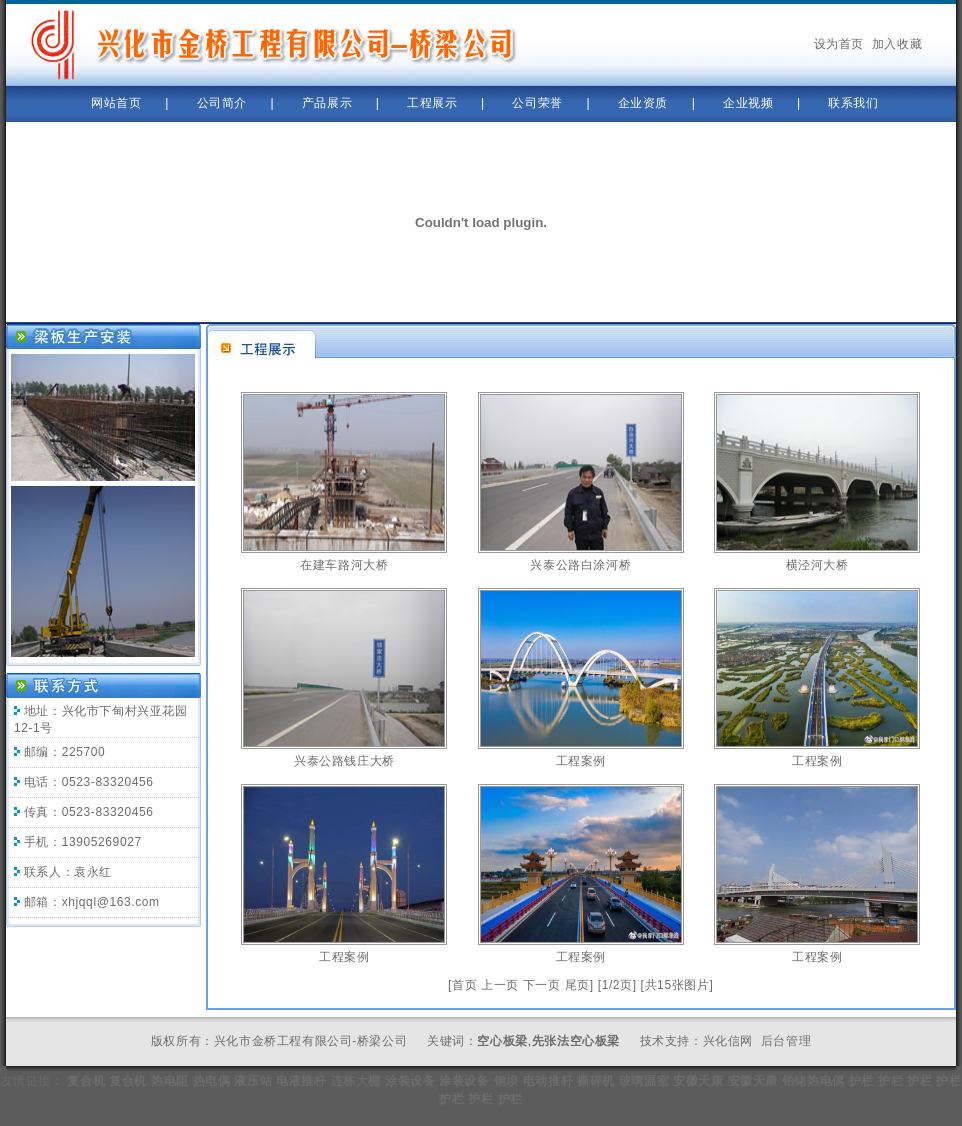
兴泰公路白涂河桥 (580, 565)
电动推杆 (548, 1081)
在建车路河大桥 (344, 565)
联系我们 (853, 103)
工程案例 (581, 761)
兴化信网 (728, 1041)
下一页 (542, 985)
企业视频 (748, 103)
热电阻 (170, 1081)
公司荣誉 (537, 103)
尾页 (577, 985)
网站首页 (116, 103)
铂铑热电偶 (813, 1081)
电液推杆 (301, 1081)
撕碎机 (596, 1081)
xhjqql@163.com (111, 902)
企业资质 (643, 103)
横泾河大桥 (817, 565)
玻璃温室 (644, 1081)
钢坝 (506, 1081)
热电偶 (212, 1081)
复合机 (86, 1081)
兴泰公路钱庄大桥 (344, 761)
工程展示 (432, 103)
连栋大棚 (356, 1081)
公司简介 (222, 103)
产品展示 (327, 103)
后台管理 (786, 1041)
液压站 (253, 1081)
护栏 (861, 1081)
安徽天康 (698, 1081)
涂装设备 (410, 1081)
